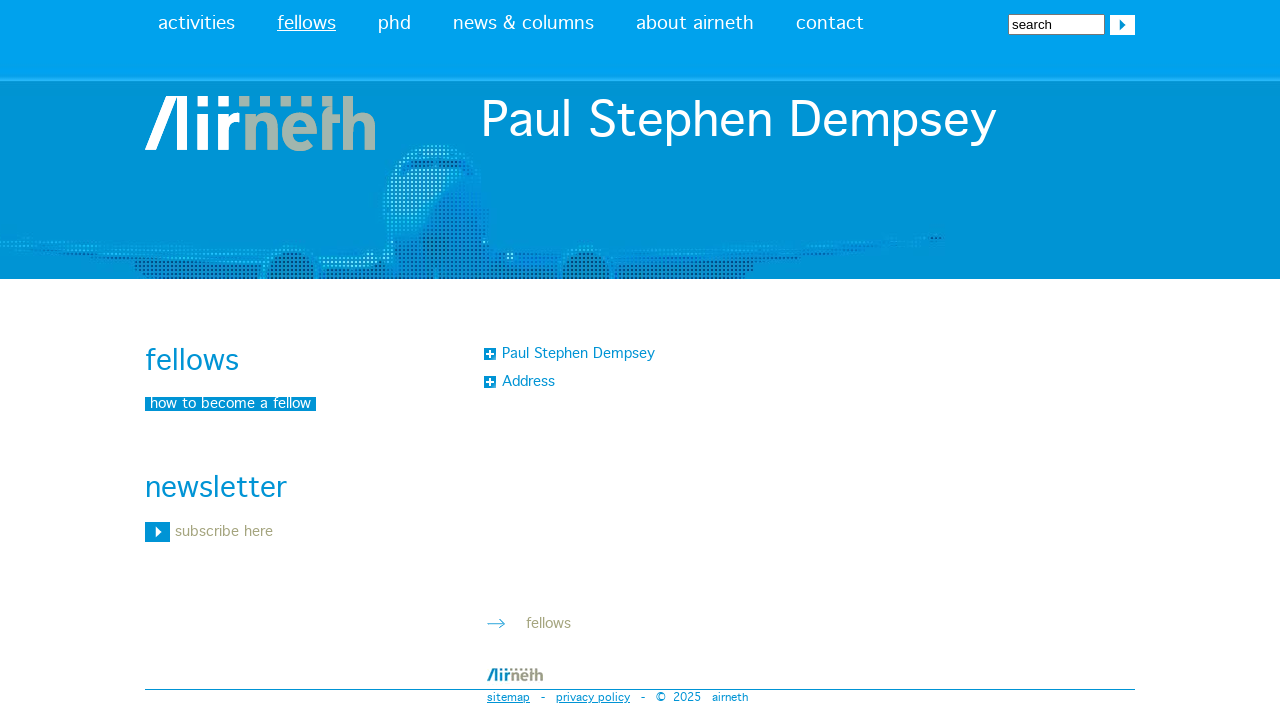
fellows (306, 24)
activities (196, 24)
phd (394, 24)
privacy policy (593, 697)
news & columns (523, 24)
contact (830, 24)
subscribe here (209, 532)
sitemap (508, 697)
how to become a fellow (230, 404)
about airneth (695, 24)
